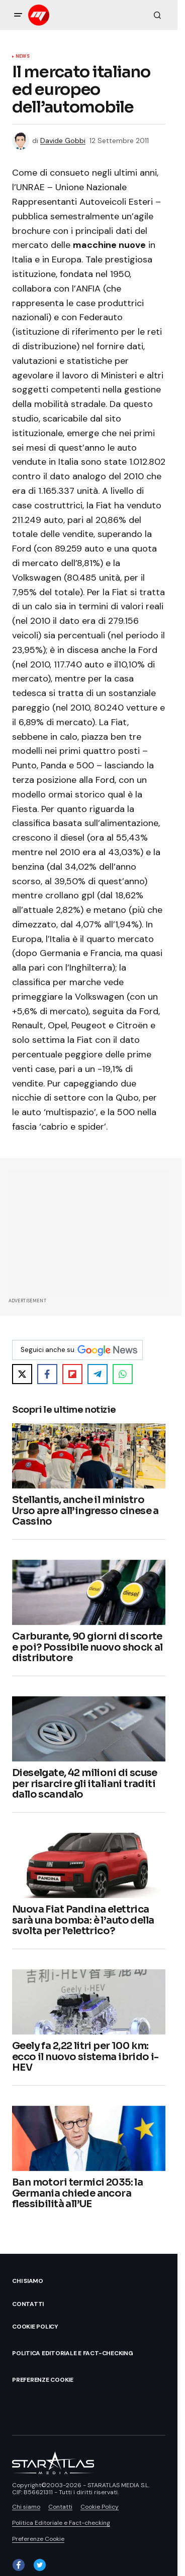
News (23, 56)
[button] (18, 15)
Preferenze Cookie (42, 2379)
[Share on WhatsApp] (123, 1374)
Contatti (28, 2304)
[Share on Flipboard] (72, 1374)
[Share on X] (22, 1374)
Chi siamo (27, 2280)
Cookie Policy (35, 2326)
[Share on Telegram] (97, 1374)
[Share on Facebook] (47, 1374)
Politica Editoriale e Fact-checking (72, 2353)
